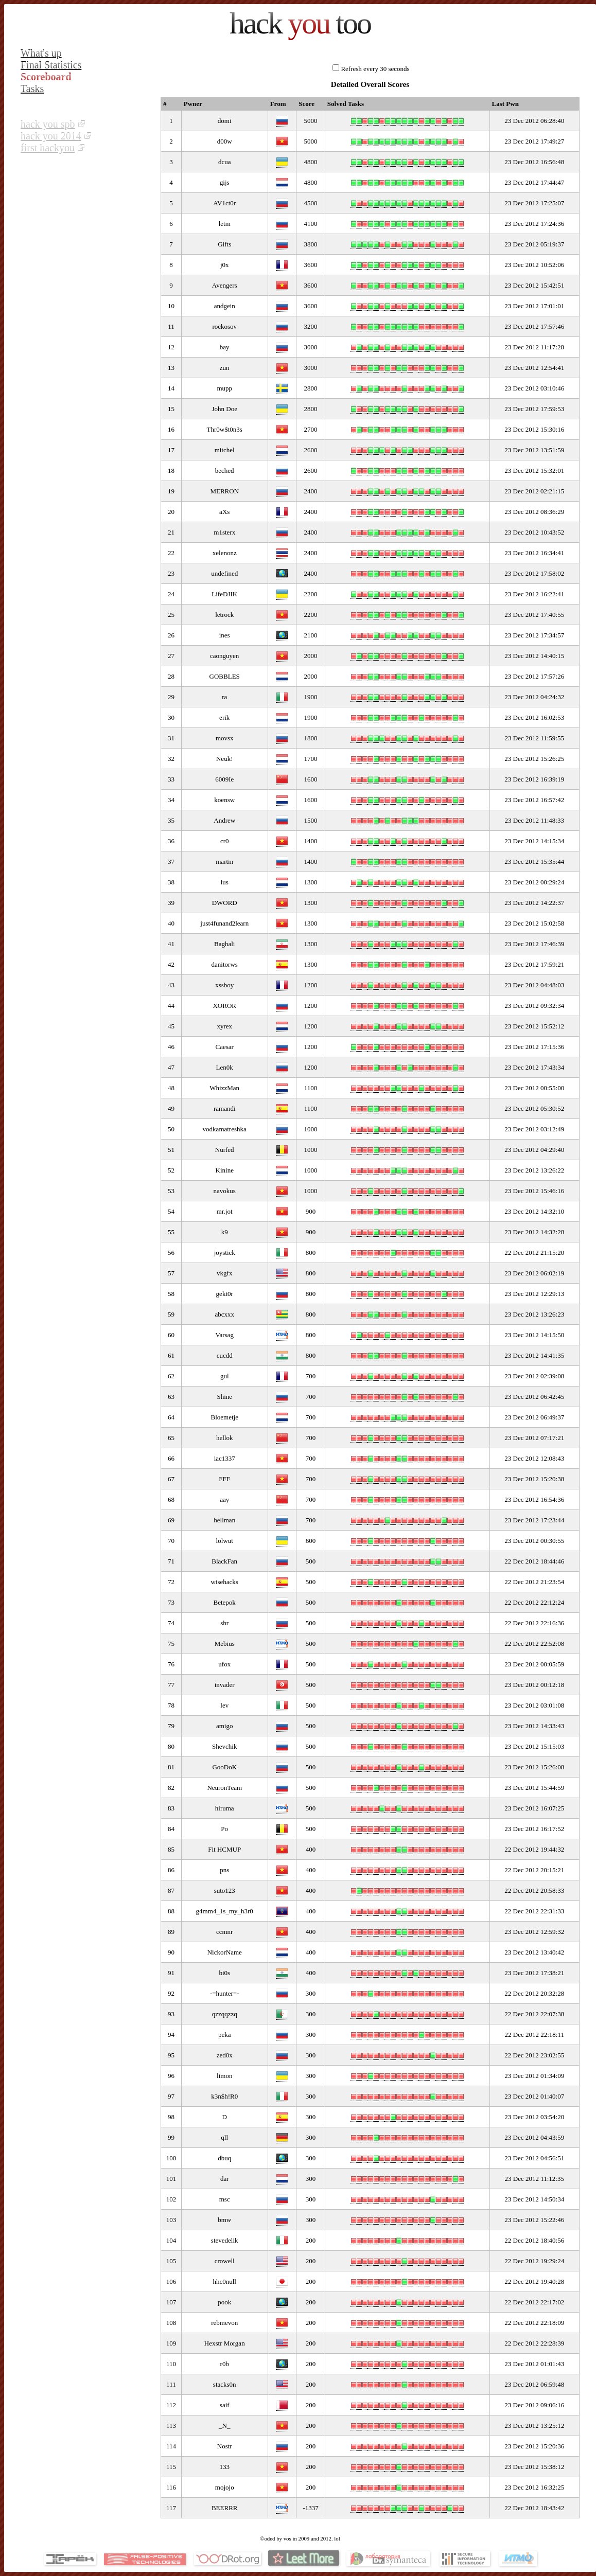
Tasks (32, 88)
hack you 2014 (51, 135)
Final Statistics (51, 64)
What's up (41, 53)
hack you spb (48, 124)
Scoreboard (46, 76)
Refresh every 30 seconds (375, 69)
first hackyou (48, 147)
